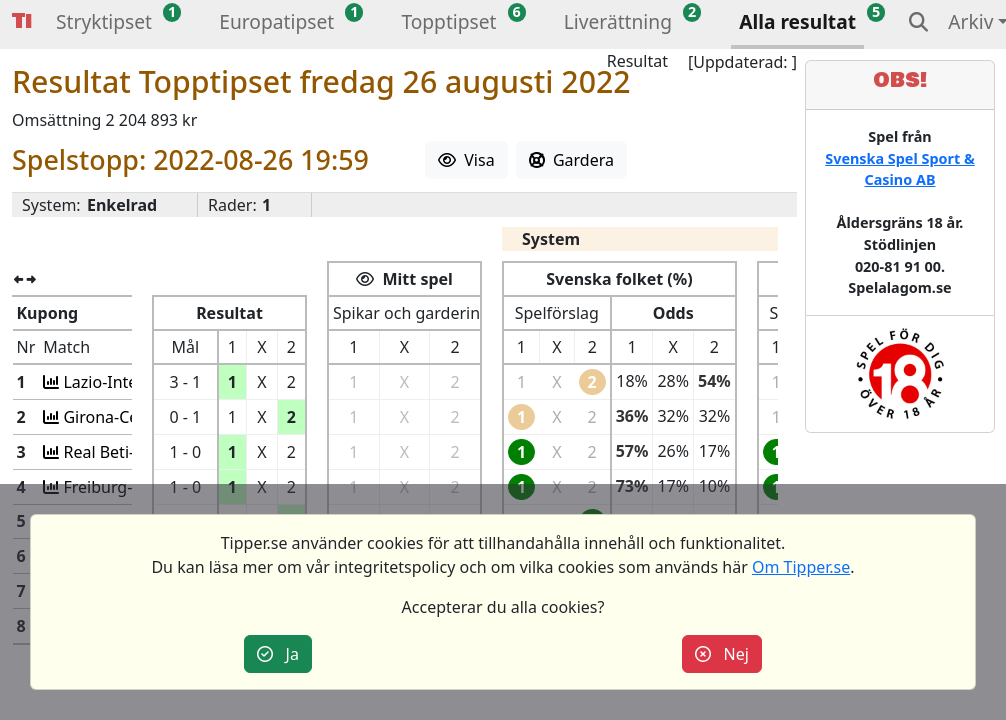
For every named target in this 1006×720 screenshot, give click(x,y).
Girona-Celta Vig (121, 417)
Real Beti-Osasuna (128, 452)
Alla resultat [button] (797, 21)
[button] (104, 24)
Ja (278, 654)
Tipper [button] (22, 21)
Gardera (571, 160)
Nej (722, 654)
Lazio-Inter (100, 382)
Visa (466, 160)
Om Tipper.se (801, 567)
